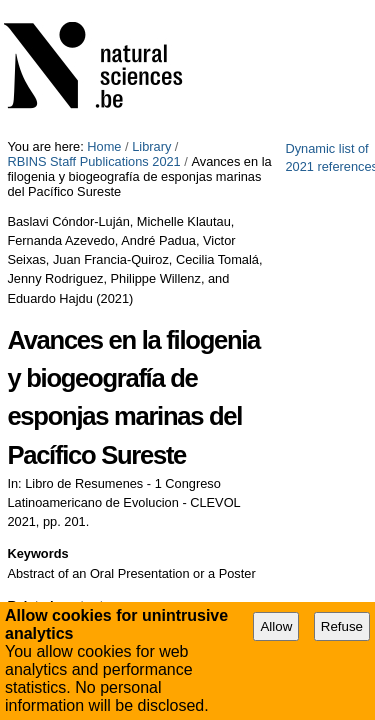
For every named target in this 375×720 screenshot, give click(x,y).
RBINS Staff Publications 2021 (268, 7)
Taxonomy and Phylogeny (100, 396)
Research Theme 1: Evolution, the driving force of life (177, 447)
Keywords (37, 323)
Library (151, 7)
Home (104, 7)
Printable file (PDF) (87, 495)
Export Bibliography (88, 518)
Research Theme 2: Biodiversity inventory (145, 422)
